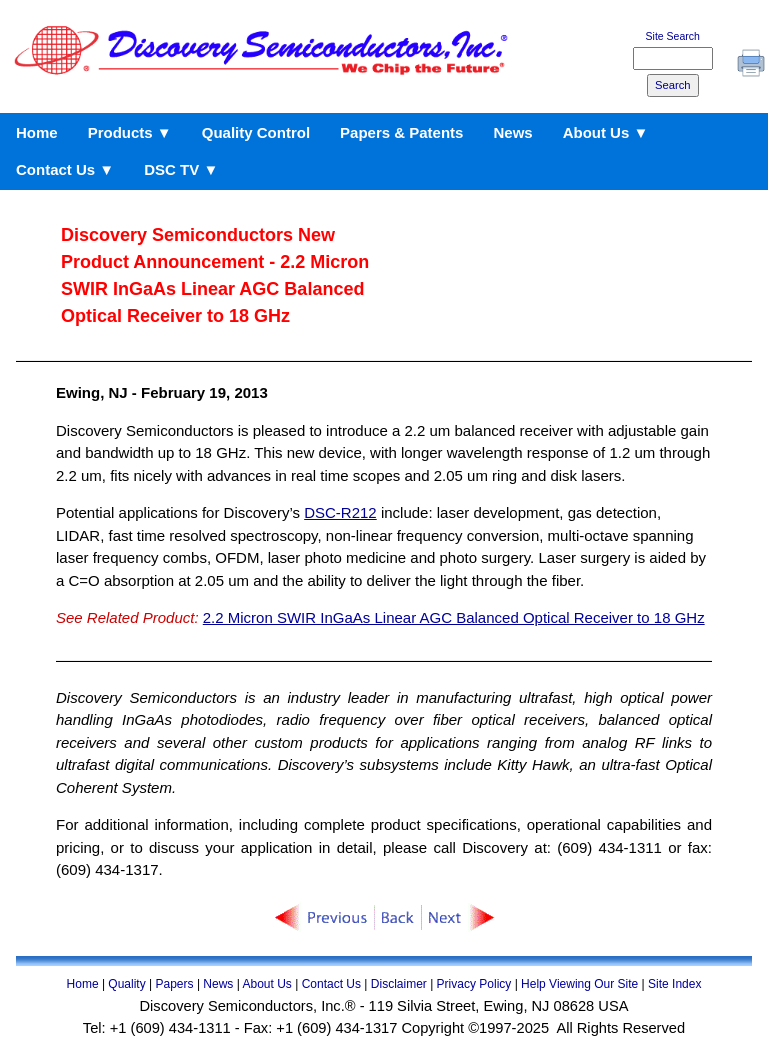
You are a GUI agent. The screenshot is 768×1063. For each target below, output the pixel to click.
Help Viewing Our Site (579, 984)
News (512, 132)
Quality (126, 984)
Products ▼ (130, 132)
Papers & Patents (401, 132)
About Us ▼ (606, 132)
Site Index (674, 984)
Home (37, 132)
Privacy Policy (474, 984)
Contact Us (331, 984)
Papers (175, 984)
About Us (266, 984)
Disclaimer (399, 984)
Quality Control (256, 132)
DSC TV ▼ (181, 169)
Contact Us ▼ (65, 169)
